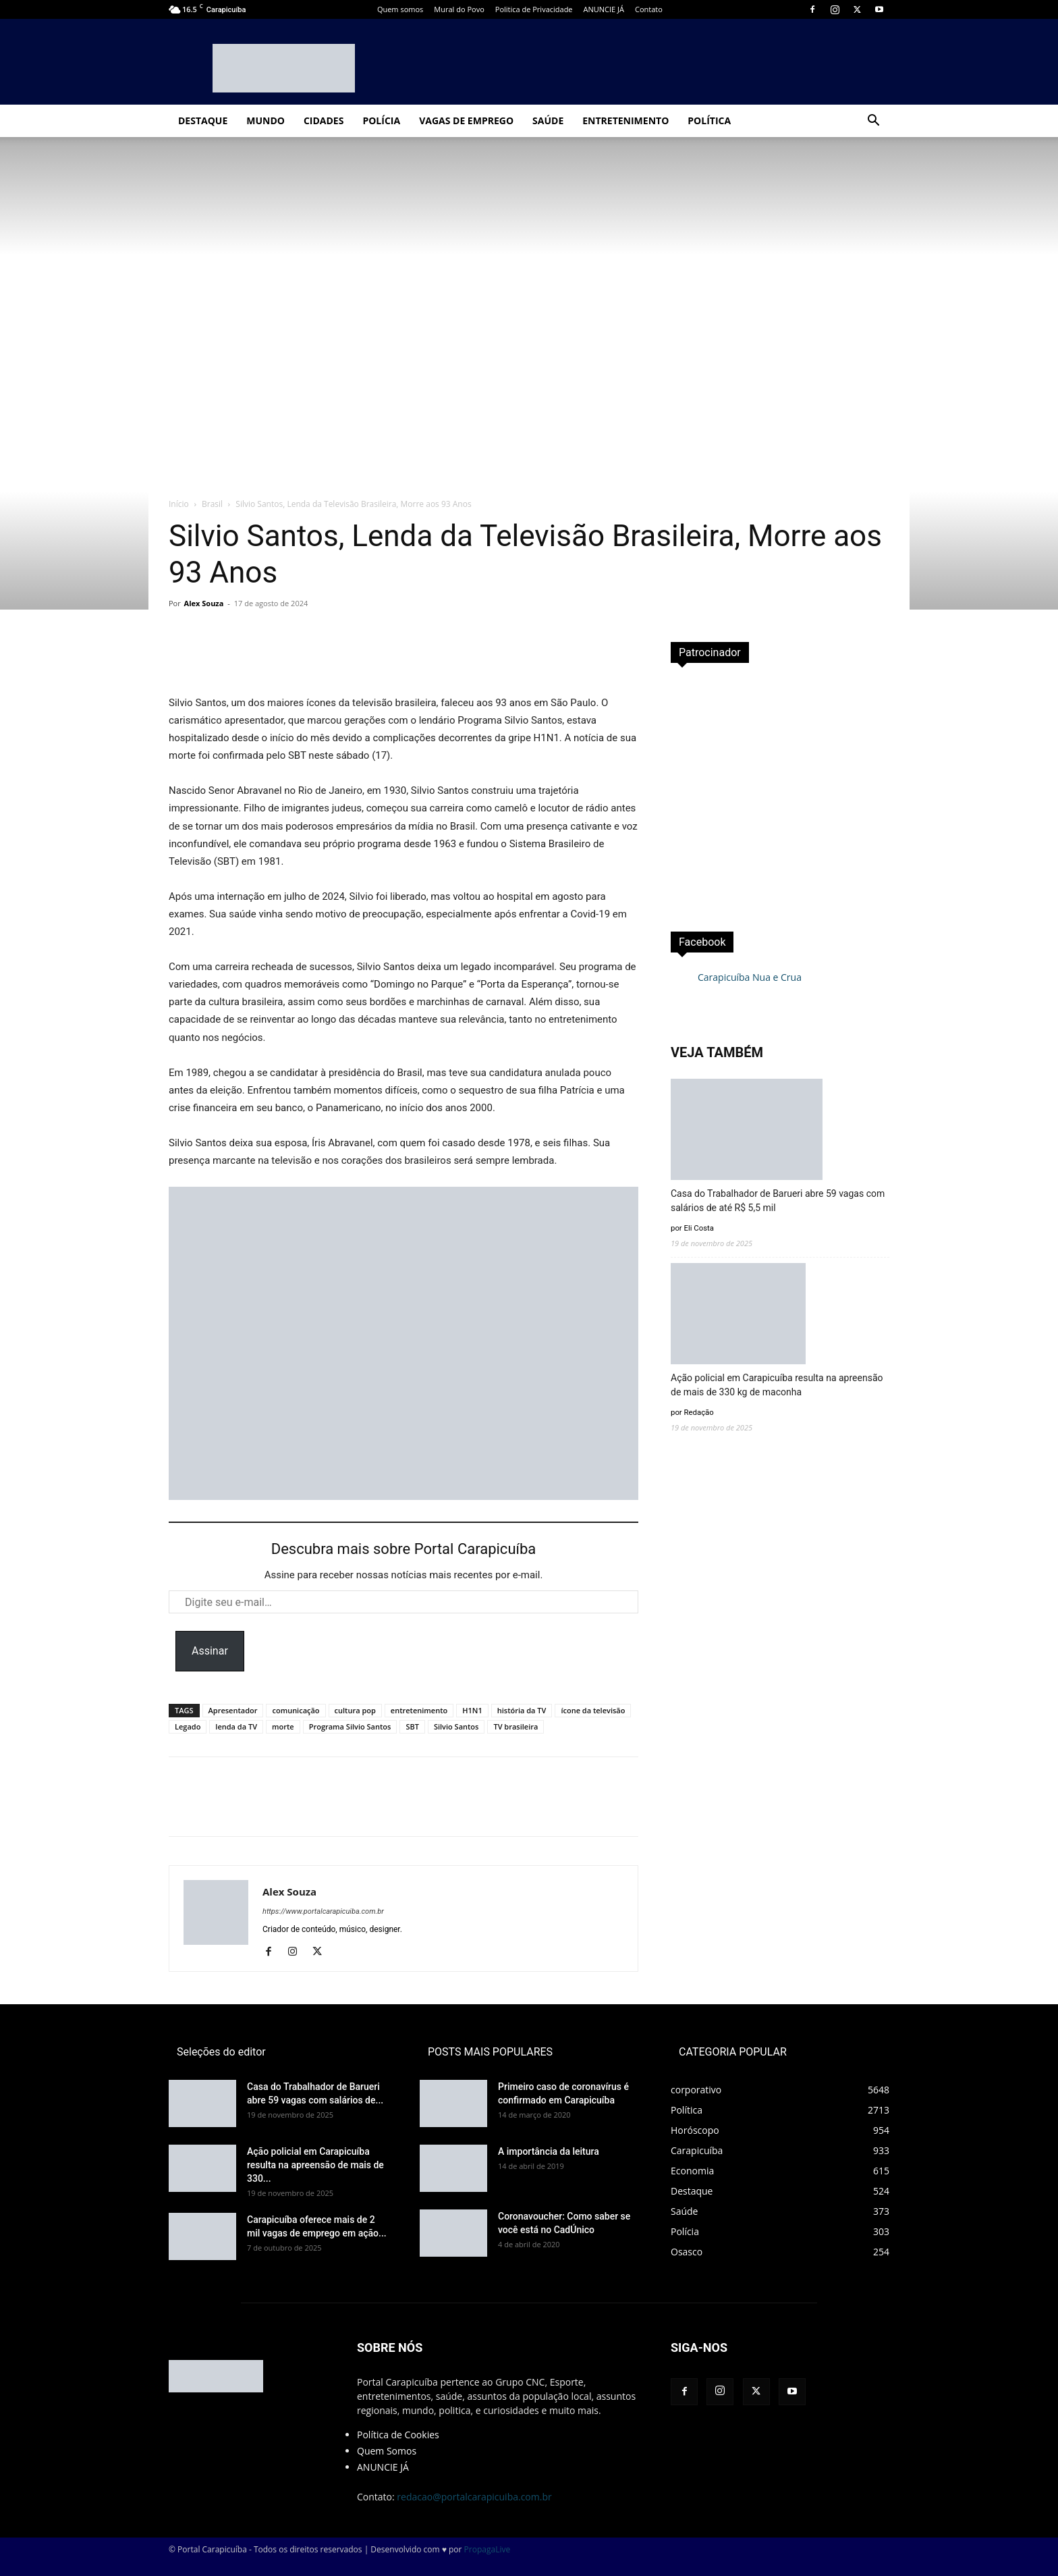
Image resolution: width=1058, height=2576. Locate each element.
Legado (187, 1726)
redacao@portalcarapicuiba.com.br (474, 2496)
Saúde (547, 120)
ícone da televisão (593, 1710)
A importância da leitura (548, 2151)
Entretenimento (625, 120)
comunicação (295, 1710)
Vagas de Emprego (466, 120)
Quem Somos (386, 2450)
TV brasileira (515, 1726)
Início (179, 504)
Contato (649, 9)
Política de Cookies (398, 2434)
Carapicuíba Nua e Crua (750, 977)
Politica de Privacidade (534, 9)
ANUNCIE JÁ (604, 9)
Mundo (265, 120)
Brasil (212, 504)
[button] (873, 121)
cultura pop (355, 1710)
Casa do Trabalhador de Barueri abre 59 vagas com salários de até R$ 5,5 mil (778, 1200)
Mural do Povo (459, 9)
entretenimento (419, 1710)
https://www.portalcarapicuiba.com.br (323, 1911)
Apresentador (233, 1710)
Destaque (202, 120)
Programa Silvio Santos (350, 1726)
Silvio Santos (456, 1726)
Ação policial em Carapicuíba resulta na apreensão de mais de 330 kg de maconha (777, 1384)
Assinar (210, 1650)
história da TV (522, 1710)
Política (709, 120)
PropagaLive (487, 2549)
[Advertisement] (780, 793)
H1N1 (472, 1710)
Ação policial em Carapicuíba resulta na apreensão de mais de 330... (315, 2165)
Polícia (381, 120)
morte (283, 1726)
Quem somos (400, 9)
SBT (412, 1726)
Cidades (324, 120)
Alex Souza (204, 603)
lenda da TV (236, 1726)
